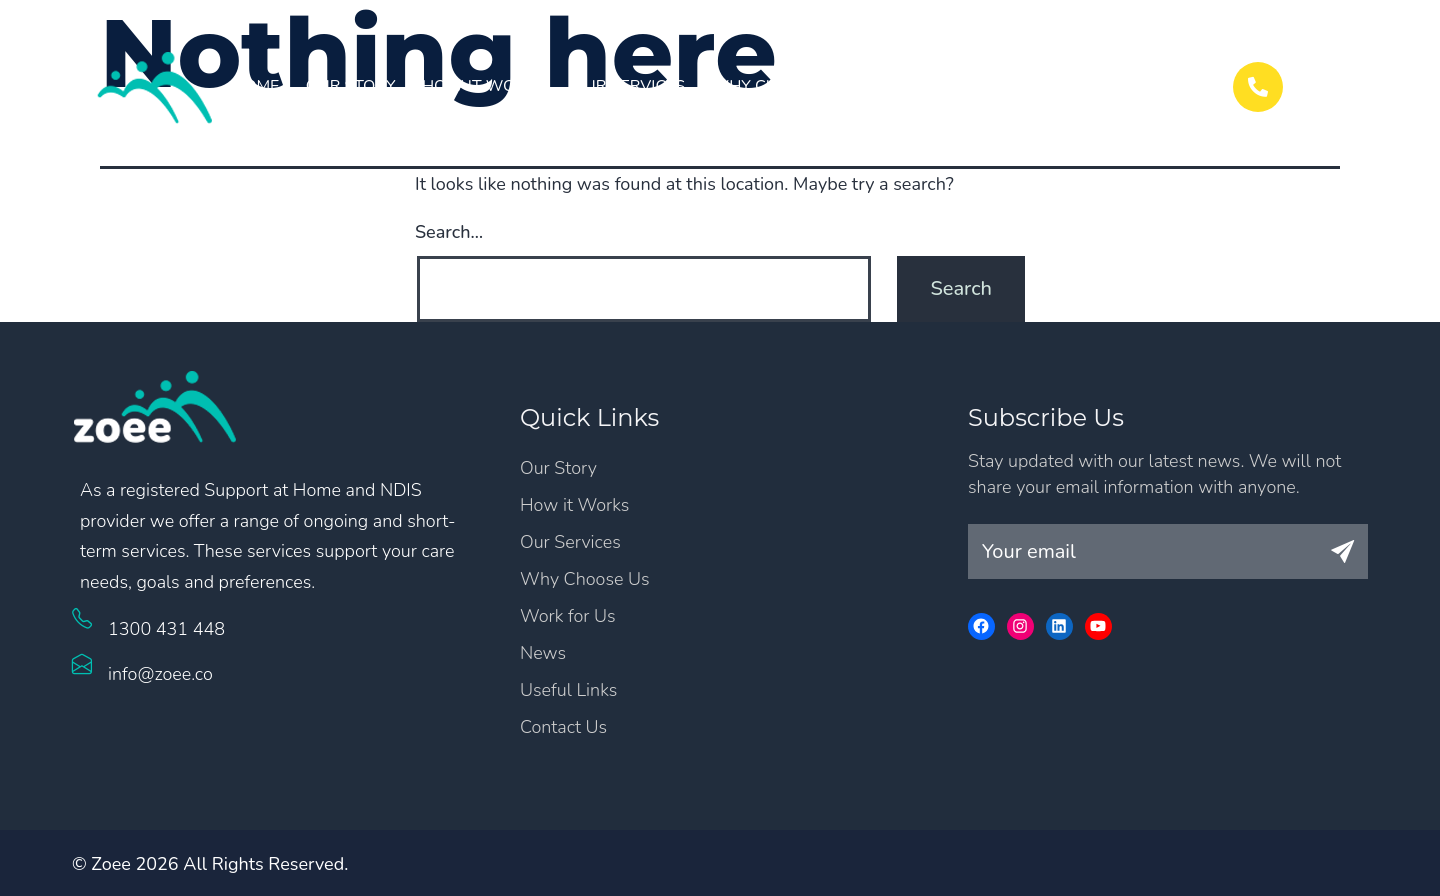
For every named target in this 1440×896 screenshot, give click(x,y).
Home (255, 86)
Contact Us (1136, 86)
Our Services (628, 86)
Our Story (351, 86)
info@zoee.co (160, 674)
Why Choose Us (780, 86)
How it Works (484, 86)
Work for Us (930, 86)
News (1036, 86)
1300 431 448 (166, 629)
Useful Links (568, 690)
